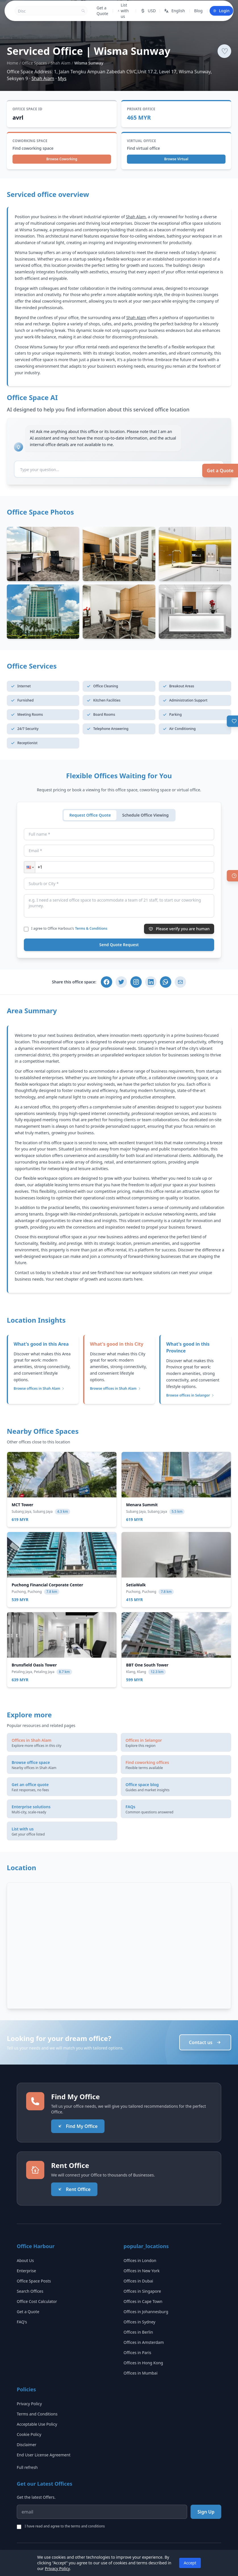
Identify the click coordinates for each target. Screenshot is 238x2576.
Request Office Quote (90, 815)
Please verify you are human (179, 928)
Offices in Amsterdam (144, 2342)
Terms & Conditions (91, 928)
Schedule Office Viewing (145, 815)
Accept (190, 2562)
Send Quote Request (119, 944)
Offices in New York (142, 2270)
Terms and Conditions (37, 2414)
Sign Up (205, 2512)
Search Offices (30, 2291)
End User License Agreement (43, 2455)
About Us (25, 2260)
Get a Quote (220, 470)
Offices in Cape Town (143, 2301)
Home (12, 63)
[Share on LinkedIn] (150, 982)
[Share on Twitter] (121, 982)
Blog (198, 10)
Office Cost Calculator (37, 2301)
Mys (62, 78)
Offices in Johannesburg (146, 2311)
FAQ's (22, 2322)
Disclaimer (26, 2444)
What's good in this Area (41, 1344)
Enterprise (26, 2270)
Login (221, 10)
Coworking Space (29, 141)
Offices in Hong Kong (143, 2362)
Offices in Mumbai (141, 2373)
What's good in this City (116, 1344)
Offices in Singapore (142, 2291)
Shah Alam (60, 63)
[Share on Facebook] (106, 982)
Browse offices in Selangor (190, 1395)
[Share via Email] (180, 982)
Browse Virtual (176, 159)
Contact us (205, 2042)
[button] (29, 867)
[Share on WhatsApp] (165, 982)
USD (148, 10)
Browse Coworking (61, 159)
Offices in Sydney (139, 2322)
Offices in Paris (137, 2352)
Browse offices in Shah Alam (39, 1388)
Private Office (141, 109)
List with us (123, 10)
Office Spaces (34, 63)
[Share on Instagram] (136, 982)
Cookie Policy (29, 2434)
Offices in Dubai (138, 2281)
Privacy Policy (29, 2403)
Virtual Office (141, 141)
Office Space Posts (34, 2281)
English (174, 10)
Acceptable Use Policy (37, 2424)
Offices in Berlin (138, 2332)
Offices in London (140, 2260)
